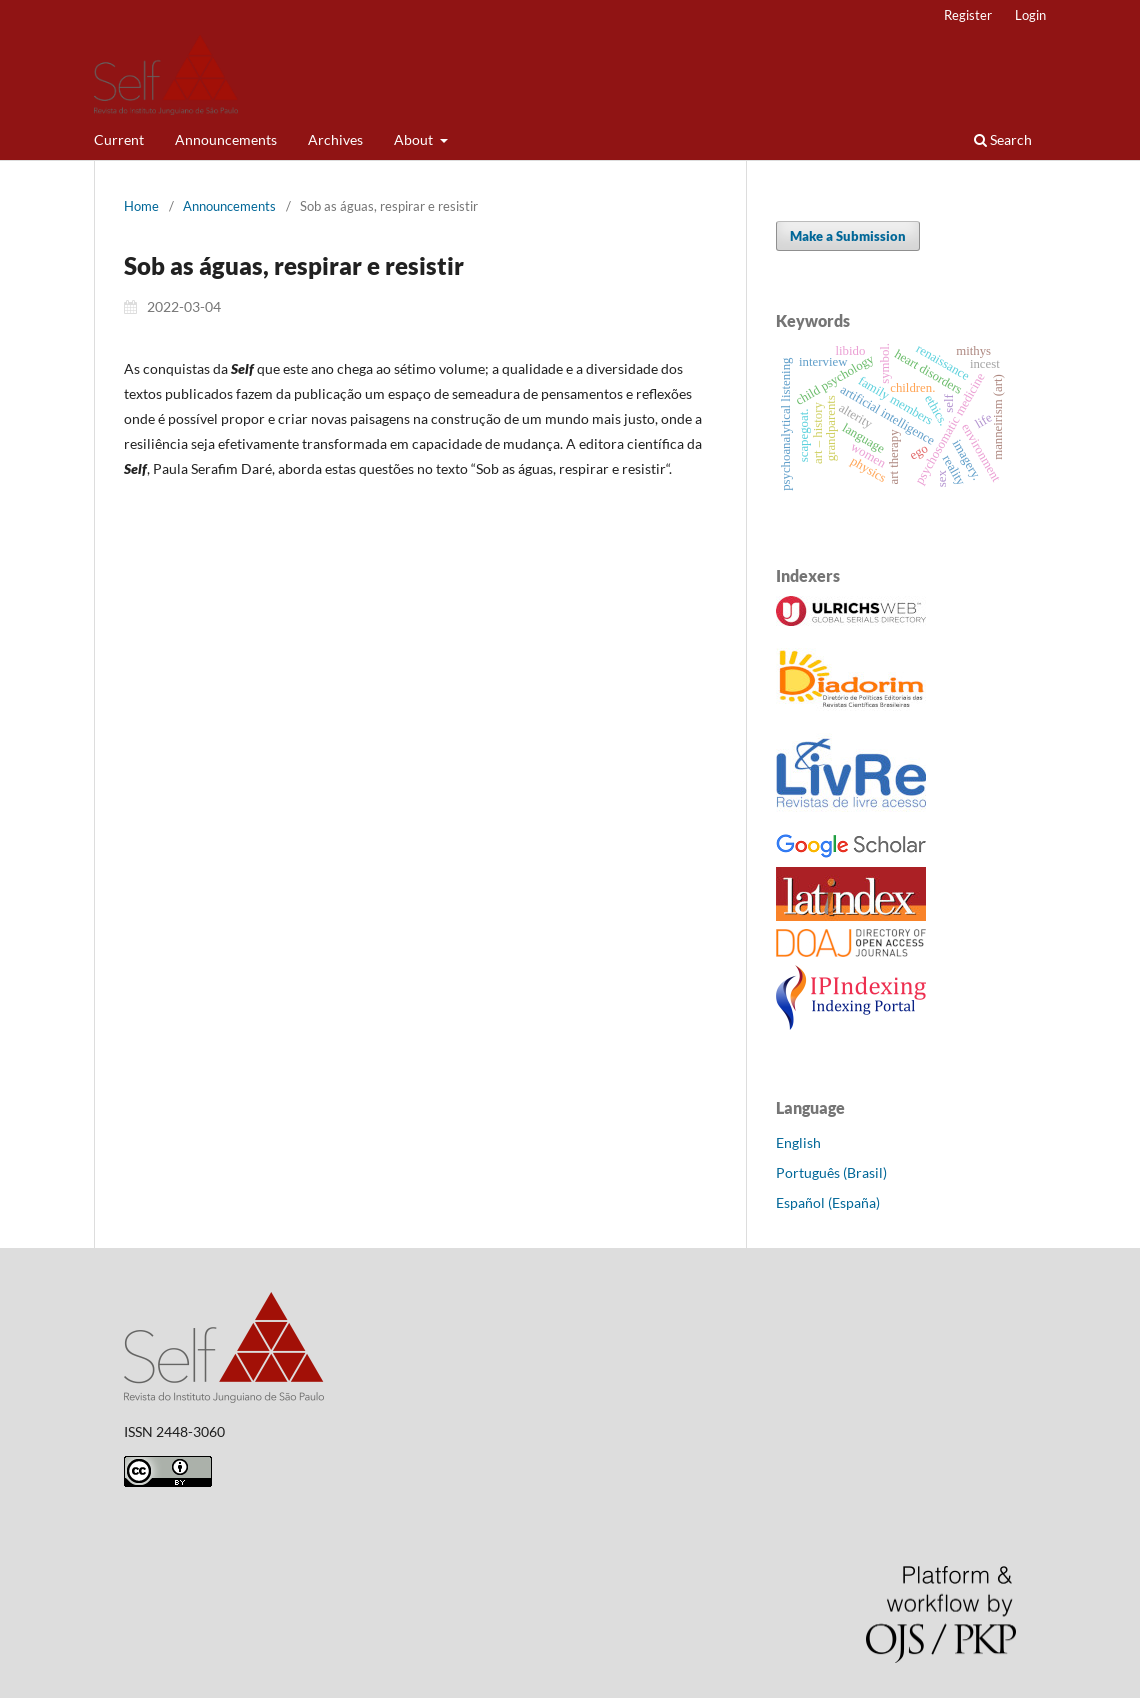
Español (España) (828, 1202)
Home (141, 206)
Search (1003, 139)
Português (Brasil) (831, 1172)
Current (119, 139)
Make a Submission (848, 236)
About (415, 139)
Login (1030, 15)
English (798, 1142)
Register (968, 15)
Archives (335, 139)
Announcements (226, 139)
